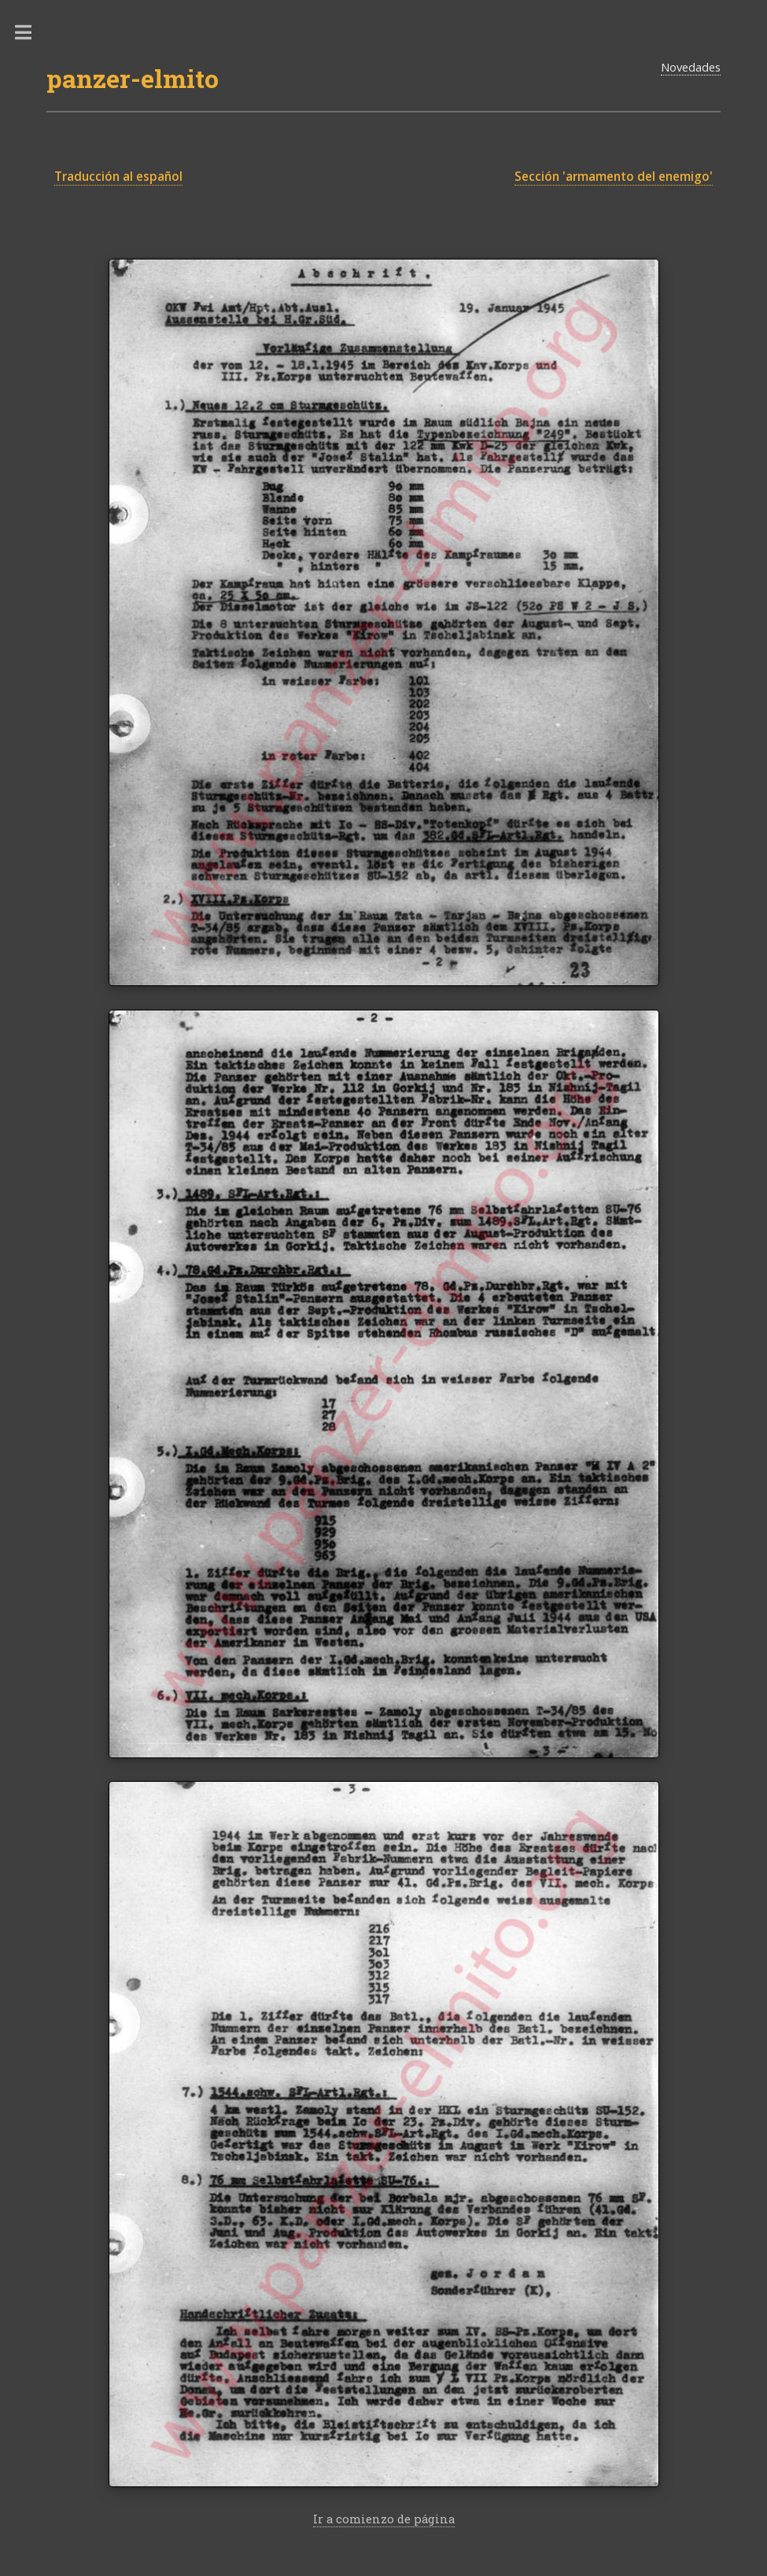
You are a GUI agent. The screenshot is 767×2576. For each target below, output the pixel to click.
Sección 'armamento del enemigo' (613, 176)
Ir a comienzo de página (384, 2519)
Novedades (691, 67)
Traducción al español (118, 176)
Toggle (31, 32)
